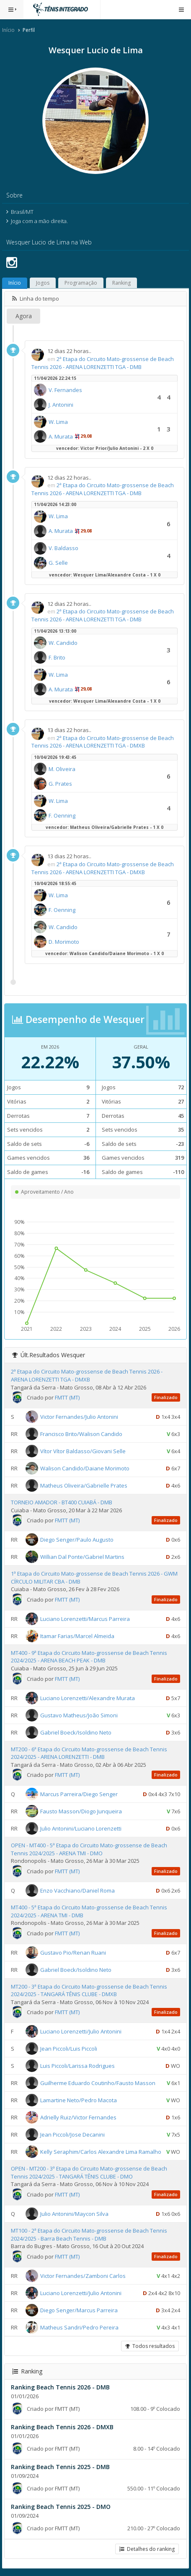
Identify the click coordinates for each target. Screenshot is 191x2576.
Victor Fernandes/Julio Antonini (79, 1416)
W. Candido (63, 643)
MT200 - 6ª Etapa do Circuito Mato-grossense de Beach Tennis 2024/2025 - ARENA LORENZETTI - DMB (89, 1753)
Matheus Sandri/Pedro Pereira (79, 2327)
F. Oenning (62, 815)
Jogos (42, 282)
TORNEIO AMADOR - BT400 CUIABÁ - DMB (61, 1502)
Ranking (121, 282)
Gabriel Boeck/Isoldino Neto (75, 1732)
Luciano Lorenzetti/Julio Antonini (80, 2031)
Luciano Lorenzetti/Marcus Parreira (85, 1619)
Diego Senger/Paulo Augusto (77, 1539)
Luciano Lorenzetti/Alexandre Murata (87, 1697)
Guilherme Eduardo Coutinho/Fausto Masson (97, 2083)
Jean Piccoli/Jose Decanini (72, 2134)
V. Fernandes (65, 390)
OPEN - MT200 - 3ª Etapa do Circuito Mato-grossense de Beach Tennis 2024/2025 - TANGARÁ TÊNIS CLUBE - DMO (89, 2172)
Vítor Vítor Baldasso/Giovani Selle (83, 1451)
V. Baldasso (63, 548)
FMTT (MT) (67, 1397)
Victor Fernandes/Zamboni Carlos (83, 2275)
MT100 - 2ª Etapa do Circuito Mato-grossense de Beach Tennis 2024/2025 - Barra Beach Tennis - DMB (89, 2234)
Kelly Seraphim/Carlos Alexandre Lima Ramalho (100, 2151)
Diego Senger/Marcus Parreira (79, 2310)
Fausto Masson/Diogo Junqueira (81, 1811)
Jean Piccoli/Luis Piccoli (68, 2048)
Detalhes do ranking (147, 2549)
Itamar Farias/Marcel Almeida (77, 1636)
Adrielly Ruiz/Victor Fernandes (78, 2117)
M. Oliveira (62, 769)
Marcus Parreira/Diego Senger (79, 1794)
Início (8, 30)
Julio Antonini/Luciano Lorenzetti (80, 1828)
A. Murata (61, 436)
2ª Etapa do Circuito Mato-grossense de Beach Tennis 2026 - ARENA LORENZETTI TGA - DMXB (102, 742)
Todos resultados (150, 2346)
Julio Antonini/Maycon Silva (74, 2214)
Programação (81, 282)
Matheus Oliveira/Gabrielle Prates (83, 1485)
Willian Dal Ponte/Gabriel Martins (82, 1557)
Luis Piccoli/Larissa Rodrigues (77, 2066)
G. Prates (60, 783)
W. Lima (58, 422)
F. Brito (57, 657)
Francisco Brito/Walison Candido (81, 1434)
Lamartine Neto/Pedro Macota (78, 2100)
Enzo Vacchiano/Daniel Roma (77, 1890)
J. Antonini (61, 404)
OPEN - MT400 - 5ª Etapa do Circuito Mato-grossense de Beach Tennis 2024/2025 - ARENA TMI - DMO (89, 1849)
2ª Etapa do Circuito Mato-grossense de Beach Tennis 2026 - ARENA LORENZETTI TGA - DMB (102, 363)
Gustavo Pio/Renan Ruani (73, 1952)
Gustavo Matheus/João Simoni (79, 1715)
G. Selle (58, 562)
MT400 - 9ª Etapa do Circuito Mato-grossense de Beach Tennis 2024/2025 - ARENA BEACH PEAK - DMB (89, 1657)
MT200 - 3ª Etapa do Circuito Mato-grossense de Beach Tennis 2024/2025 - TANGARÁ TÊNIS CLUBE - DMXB (89, 1990)
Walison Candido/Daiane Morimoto (84, 1468)
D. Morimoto (64, 941)
